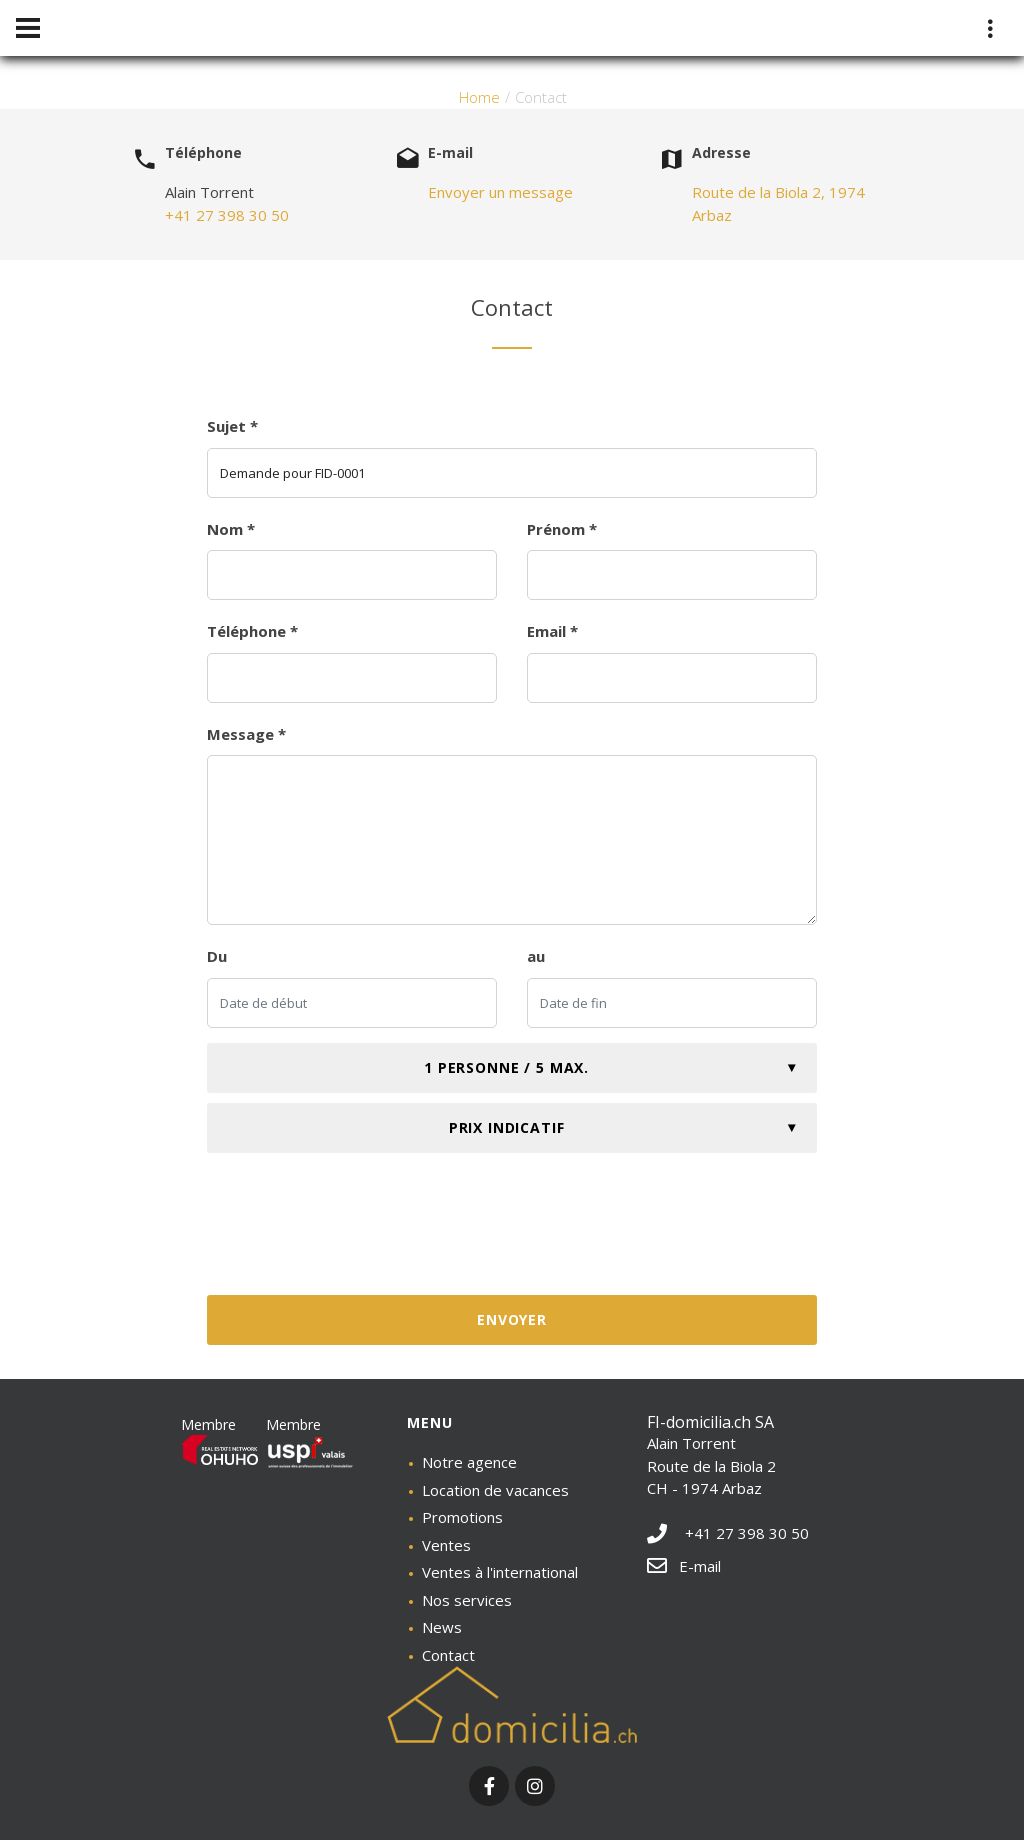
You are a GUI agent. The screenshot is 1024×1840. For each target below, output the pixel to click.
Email (552, 631)
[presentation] (512, 1232)
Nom (231, 529)
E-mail (684, 1566)
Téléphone (252, 631)
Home (479, 97)
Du (217, 956)
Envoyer (512, 1319)
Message (246, 734)
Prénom (562, 529)
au (536, 956)
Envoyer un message (500, 192)
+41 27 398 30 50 (227, 215)
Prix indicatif (507, 1127)
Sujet (232, 426)
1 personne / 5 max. (506, 1067)
